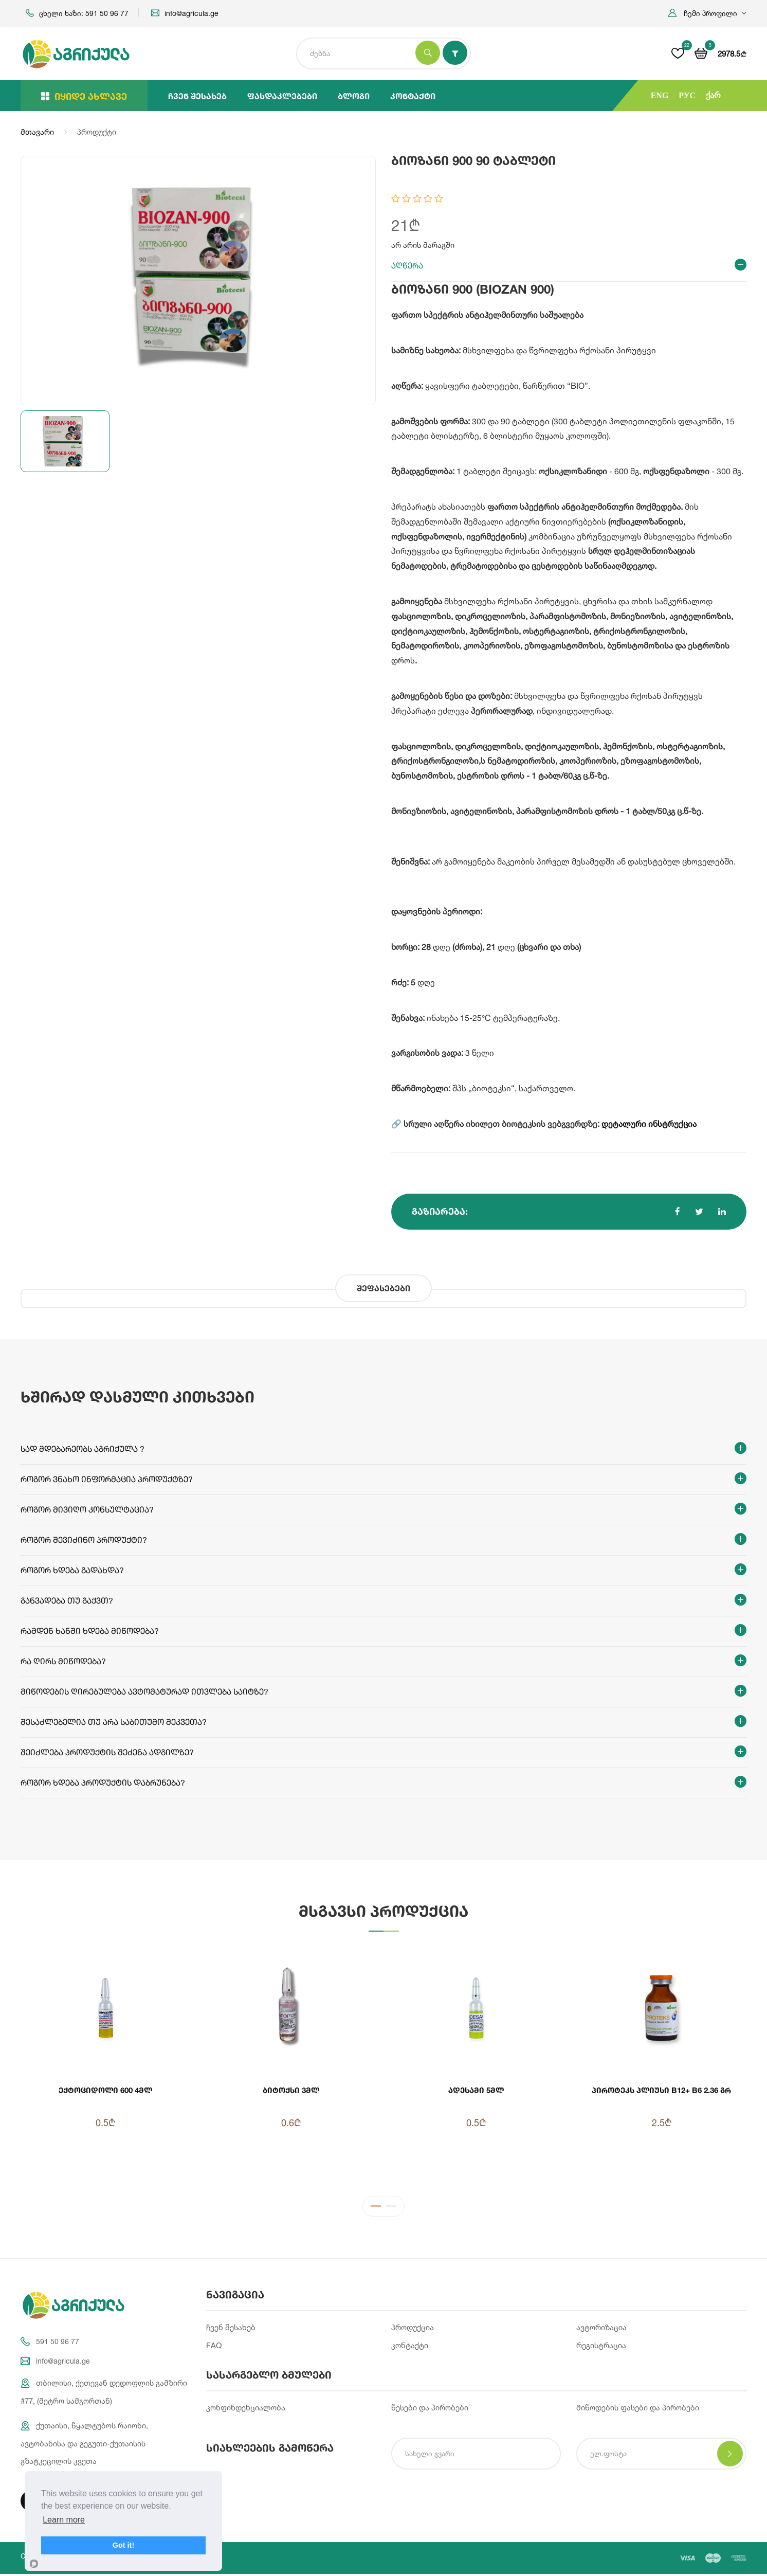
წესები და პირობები (429, 2410)
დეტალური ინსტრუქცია (649, 1124)
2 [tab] (391, 2210)
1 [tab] (376, 2210)
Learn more (64, 2519)
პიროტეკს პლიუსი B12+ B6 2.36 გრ (661, 2094)
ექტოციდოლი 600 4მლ (105, 2090)
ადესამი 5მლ (476, 2090)
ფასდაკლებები (282, 96)
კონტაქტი (412, 96)
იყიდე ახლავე (84, 96)
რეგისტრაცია (601, 2347)
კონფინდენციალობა (245, 2410)
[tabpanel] (383, 2064)
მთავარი (37, 132)
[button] (707, 13)
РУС (687, 95)
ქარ (713, 95)
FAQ (214, 2347)
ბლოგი (354, 96)
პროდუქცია (412, 2329)
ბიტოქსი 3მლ (291, 2090)
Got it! (123, 2545)
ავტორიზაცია (601, 2329)
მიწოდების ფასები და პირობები (637, 2410)
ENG (660, 95)
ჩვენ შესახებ (197, 96)
